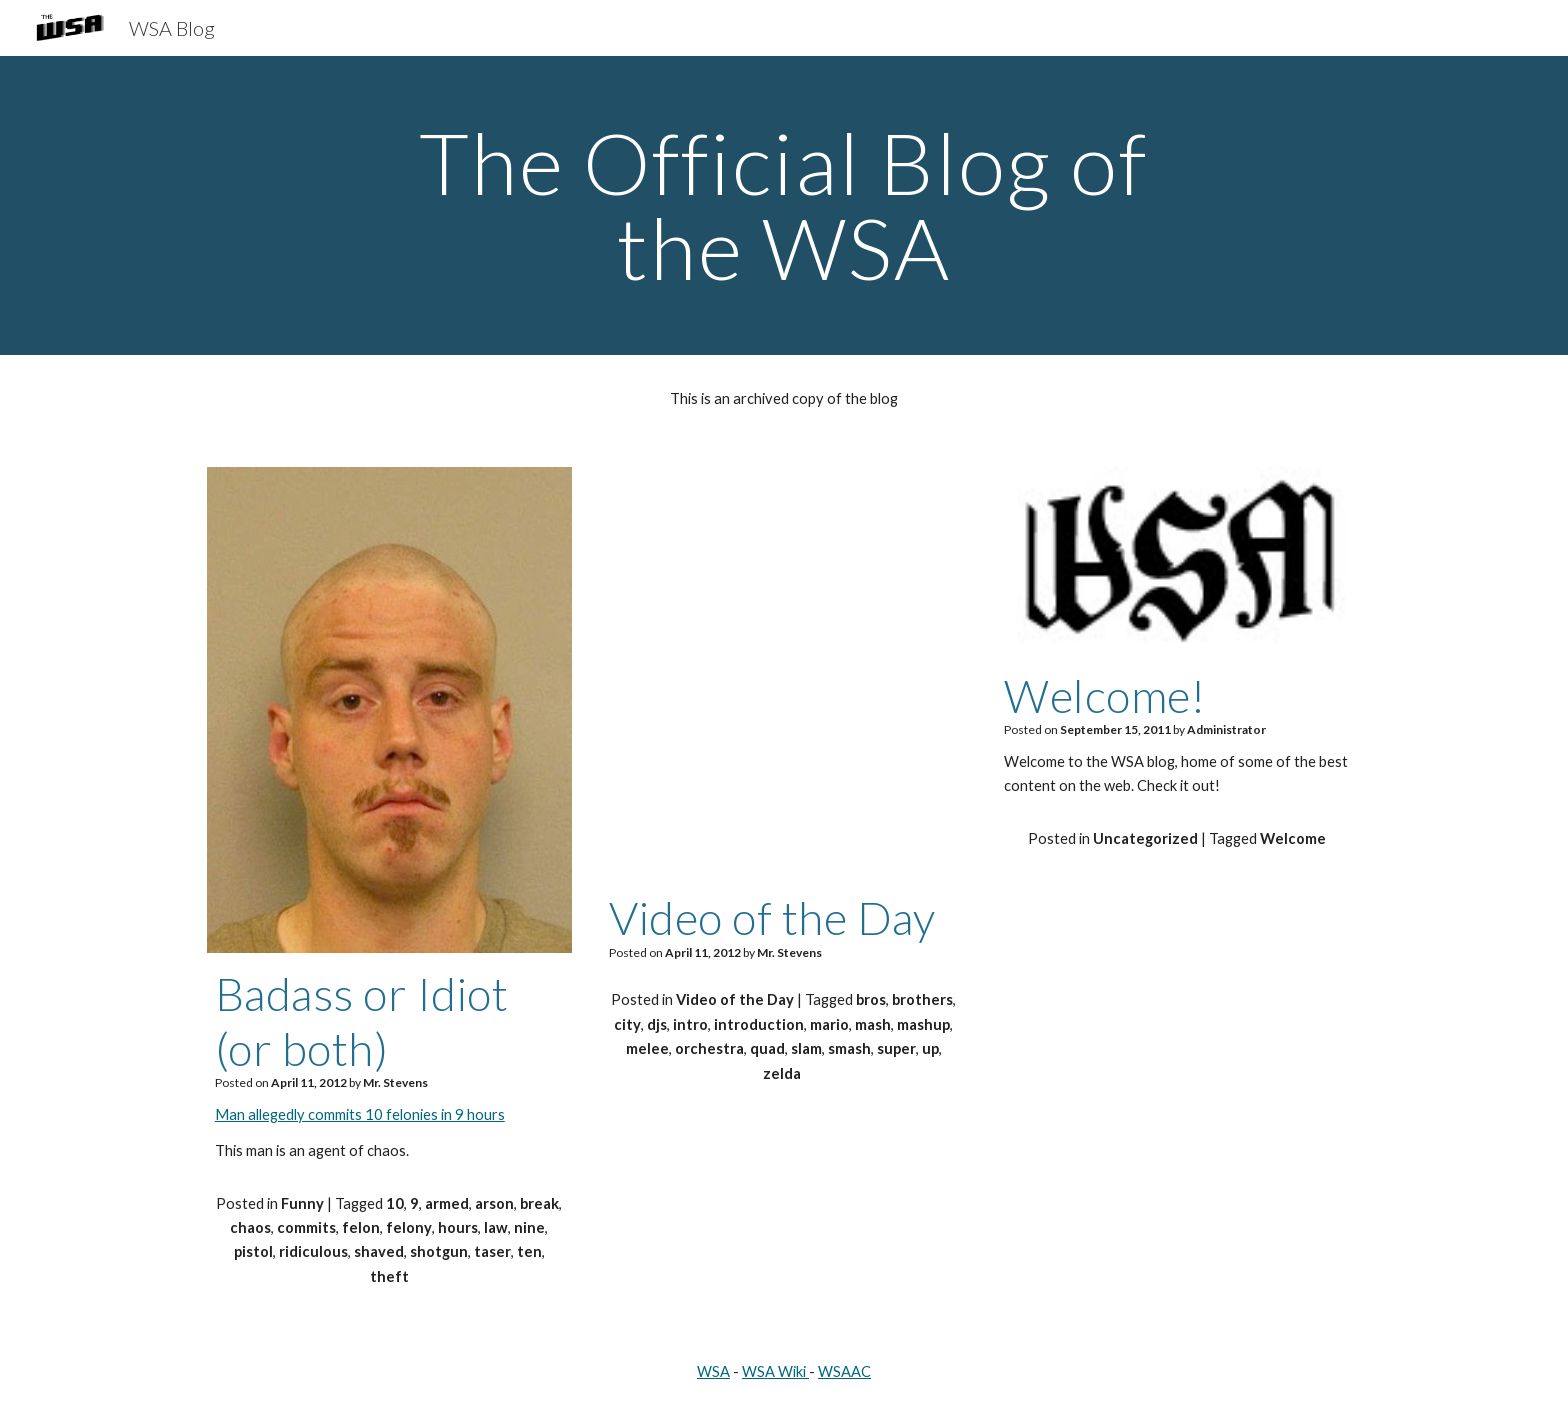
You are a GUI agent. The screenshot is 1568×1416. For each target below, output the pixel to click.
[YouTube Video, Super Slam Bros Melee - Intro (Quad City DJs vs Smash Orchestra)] (783, 672)
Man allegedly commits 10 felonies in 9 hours (360, 1114)
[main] (784, 205)
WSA (713, 1371)
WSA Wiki (774, 1371)
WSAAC (844, 1371)
